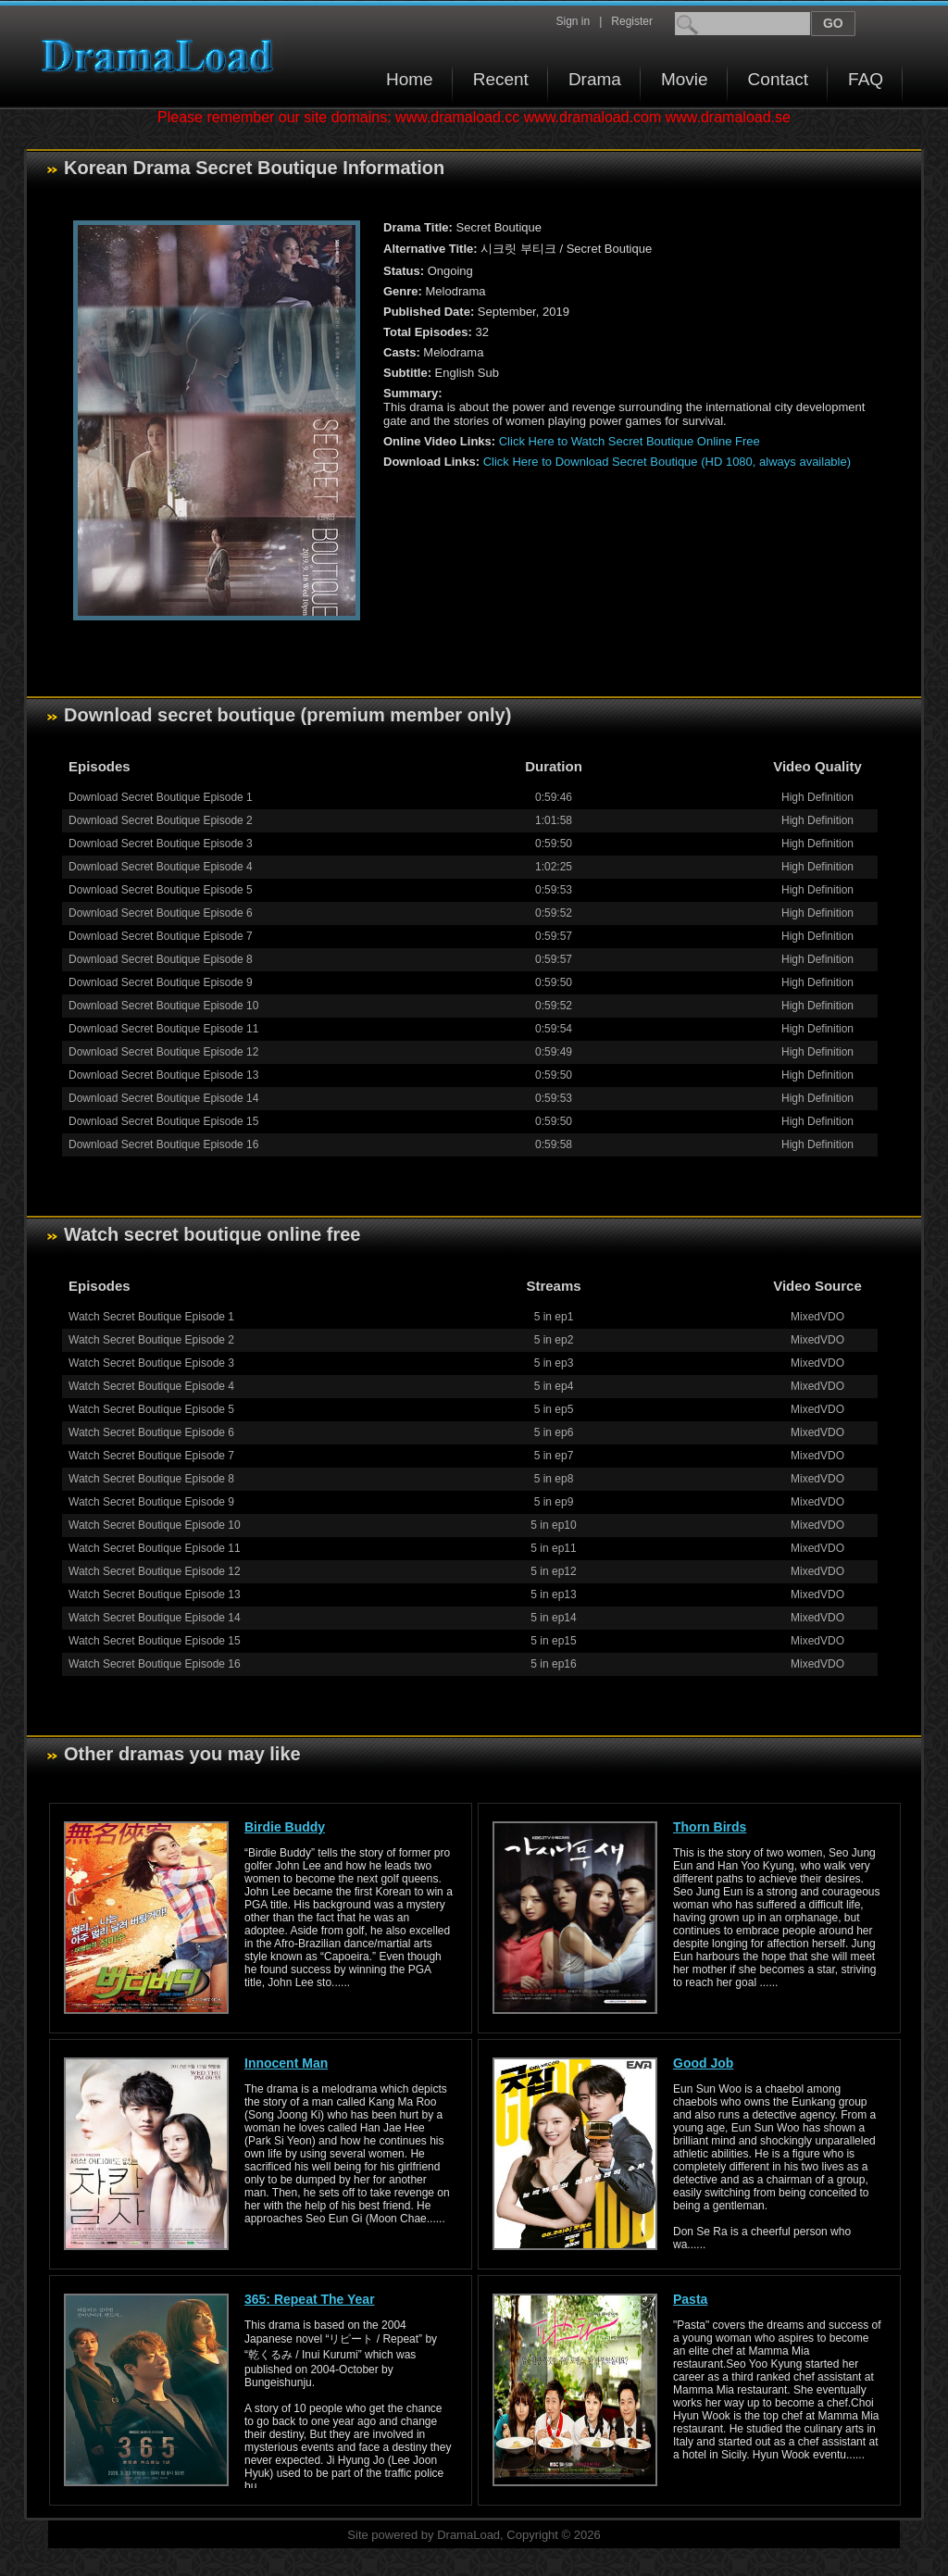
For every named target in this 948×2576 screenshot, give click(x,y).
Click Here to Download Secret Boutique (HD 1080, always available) (667, 462)
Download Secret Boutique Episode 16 (163, 1144)
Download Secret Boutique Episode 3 (161, 843)
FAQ (865, 79)
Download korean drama (162, 56)
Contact (778, 79)
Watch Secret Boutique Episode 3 (151, 1363)
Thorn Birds (709, 1826)
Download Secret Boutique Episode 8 (161, 959)
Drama (594, 79)
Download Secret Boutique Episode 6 (161, 913)
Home (409, 79)
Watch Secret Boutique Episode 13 (155, 1594)
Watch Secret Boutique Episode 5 (151, 1409)
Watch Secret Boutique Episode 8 (151, 1478)
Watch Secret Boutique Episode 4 (151, 1386)
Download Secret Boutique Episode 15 (163, 1121)
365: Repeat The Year (309, 2299)
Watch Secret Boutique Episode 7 (151, 1455)
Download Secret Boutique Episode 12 (163, 1051)
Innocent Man (286, 2063)
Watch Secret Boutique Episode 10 (155, 1525)
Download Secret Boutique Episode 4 (161, 866)
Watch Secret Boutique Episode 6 (151, 1432)
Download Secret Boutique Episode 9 (161, 982)
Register (632, 21)
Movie (684, 79)
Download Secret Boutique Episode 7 (161, 936)
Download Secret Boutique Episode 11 (163, 1028)
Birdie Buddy (284, 1826)
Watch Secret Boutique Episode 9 (151, 1501)
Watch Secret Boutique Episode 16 (155, 1663)
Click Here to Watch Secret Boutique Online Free (629, 441)
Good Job (703, 2063)
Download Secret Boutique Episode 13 (163, 1075)
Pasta (690, 2299)
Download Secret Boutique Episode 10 (163, 1005)
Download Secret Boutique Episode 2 (161, 820)
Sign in (572, 21)
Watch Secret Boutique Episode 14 (155, 1617)
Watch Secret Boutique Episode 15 (155, 1640)
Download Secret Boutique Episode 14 (163, 1098)
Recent (501, 79)
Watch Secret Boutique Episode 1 (151, 1316)
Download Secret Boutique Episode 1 (161, 797)
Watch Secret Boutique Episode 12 (155, 1571)
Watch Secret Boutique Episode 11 (155, 1548)
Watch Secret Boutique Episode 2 (151, 1339)
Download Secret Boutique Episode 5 (161, 889)
